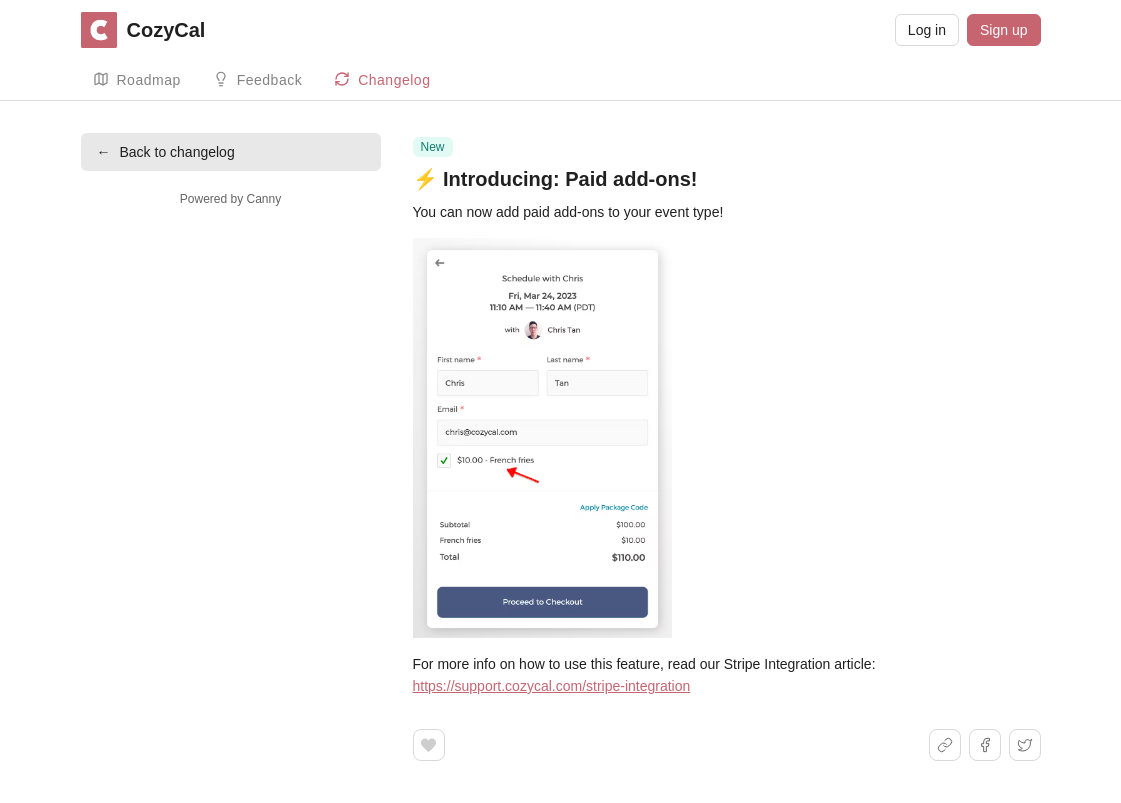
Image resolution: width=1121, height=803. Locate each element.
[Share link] (945, 745)
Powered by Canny (230, 199)
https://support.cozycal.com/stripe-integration (552, 686)
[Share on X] (1025, 745)
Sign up (1003, 30)
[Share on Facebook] (985, 745)
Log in (927, 30)
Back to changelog (166, 152)
